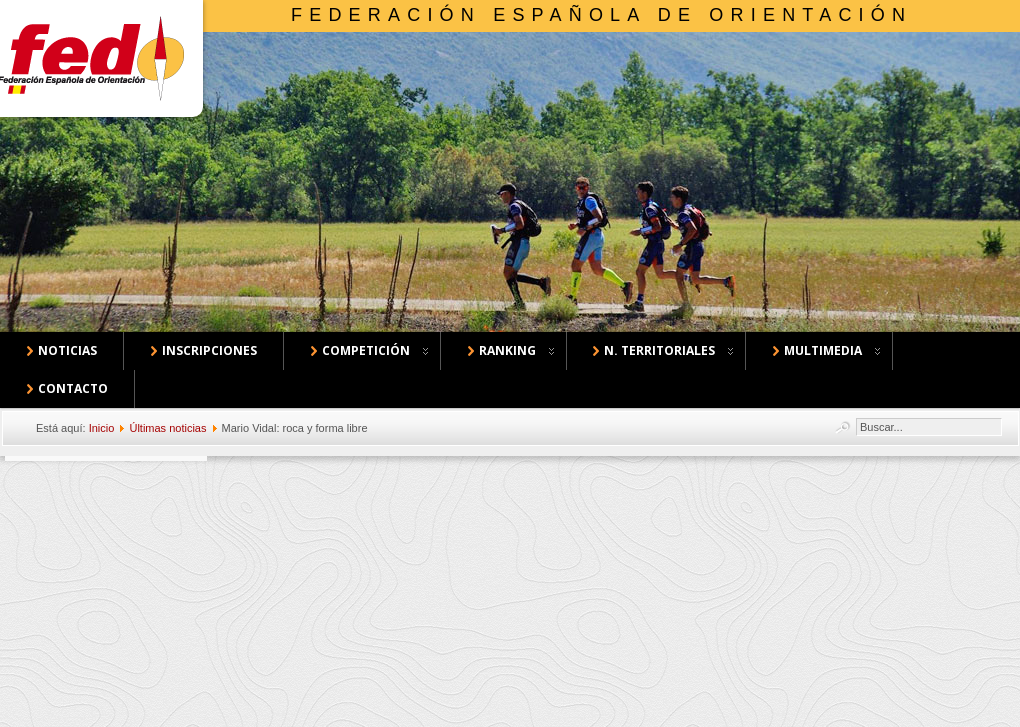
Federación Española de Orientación (601, 15)
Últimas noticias (167, 428)
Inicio (102, 428)
